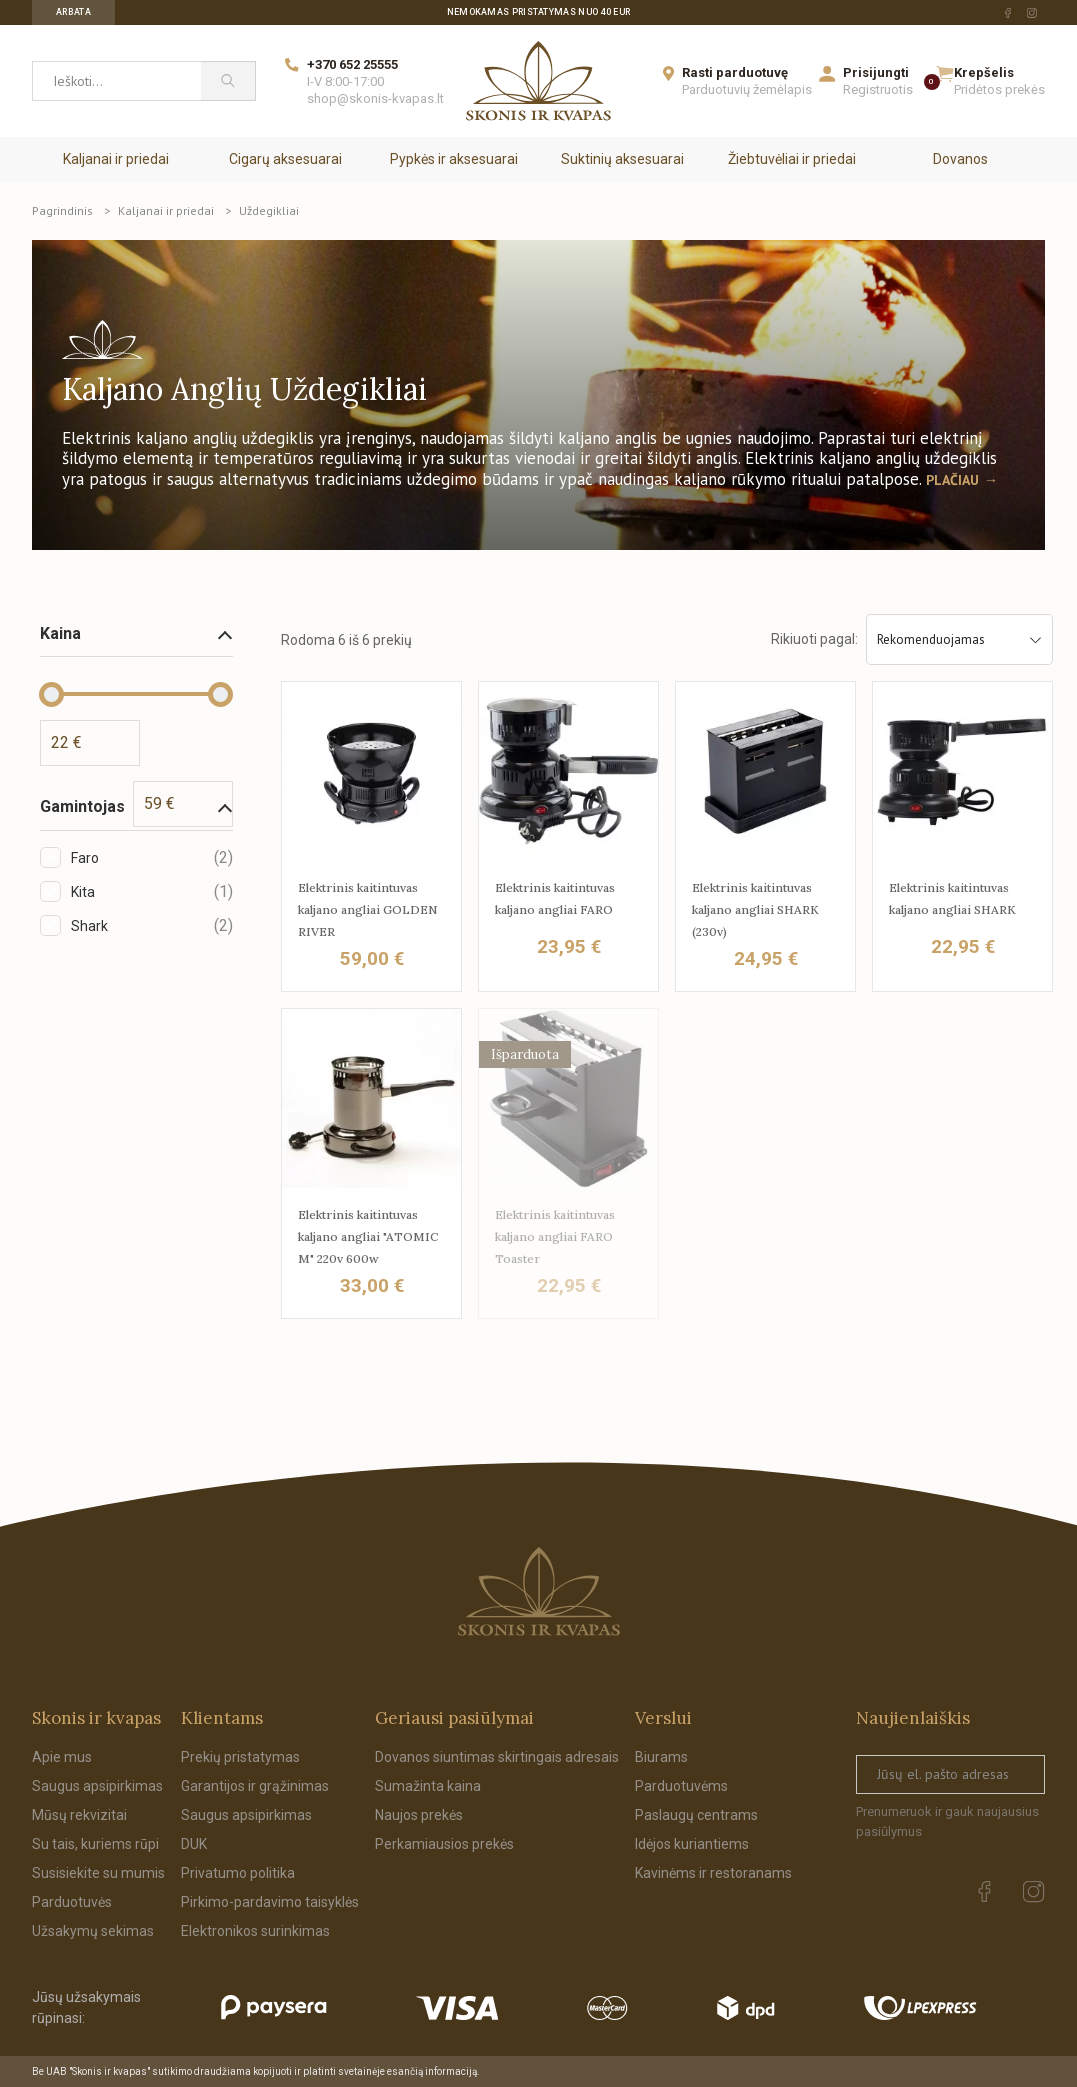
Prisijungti (876, 72)
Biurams (661, 1757)
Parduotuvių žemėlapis (747, 89)
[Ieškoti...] (116, 81)
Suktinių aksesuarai (622, 159)
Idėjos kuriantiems (692, 1844)
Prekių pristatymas (240, 1757)
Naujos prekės (419, 1815)
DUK (194, 1844)
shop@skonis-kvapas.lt (375, 98)
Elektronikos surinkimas (255, 1931)
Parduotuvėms (681, 1786)
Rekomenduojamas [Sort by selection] (959, 639)
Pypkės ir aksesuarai (454, 159)
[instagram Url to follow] (1032, 13)
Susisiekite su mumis (98, 1873)
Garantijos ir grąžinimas (255, 1786)
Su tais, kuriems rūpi (95, 1844)
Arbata (73, 12)
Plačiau (952, 480)
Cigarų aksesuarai (285, 159)
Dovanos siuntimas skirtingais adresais (497, 1757)
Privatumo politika (238, 1873)
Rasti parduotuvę (735, 72)
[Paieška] (228, 81)
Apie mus (62, 1757)
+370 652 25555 (352, 64)
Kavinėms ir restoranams (713, 1873)
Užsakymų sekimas (93, 1931)
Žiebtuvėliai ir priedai (792, 159)
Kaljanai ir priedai (116, 159)
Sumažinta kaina (428, 1786)
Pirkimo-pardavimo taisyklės (270, 1902)
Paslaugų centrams (696, 1815)
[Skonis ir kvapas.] (539, 1591)
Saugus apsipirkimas (97, 1786)
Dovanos (960, 159)
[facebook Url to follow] (1008, 13)
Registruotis (878, 89)
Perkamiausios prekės (444, 1844)
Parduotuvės (72, 1902)
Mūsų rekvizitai (79, 1815)
